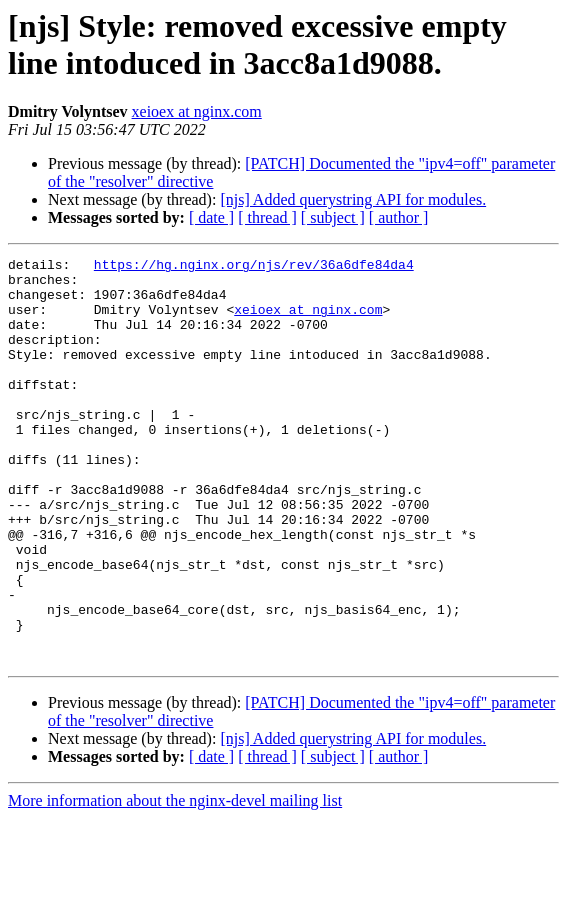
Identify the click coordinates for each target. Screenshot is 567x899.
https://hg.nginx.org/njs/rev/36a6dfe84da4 (254, 267)
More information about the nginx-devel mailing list (175, 881)
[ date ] (211, 217)
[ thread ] (267, 217)
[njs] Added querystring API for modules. (353, 199)
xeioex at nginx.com (197, 111)
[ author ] (399, 217)
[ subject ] (333, 217)
